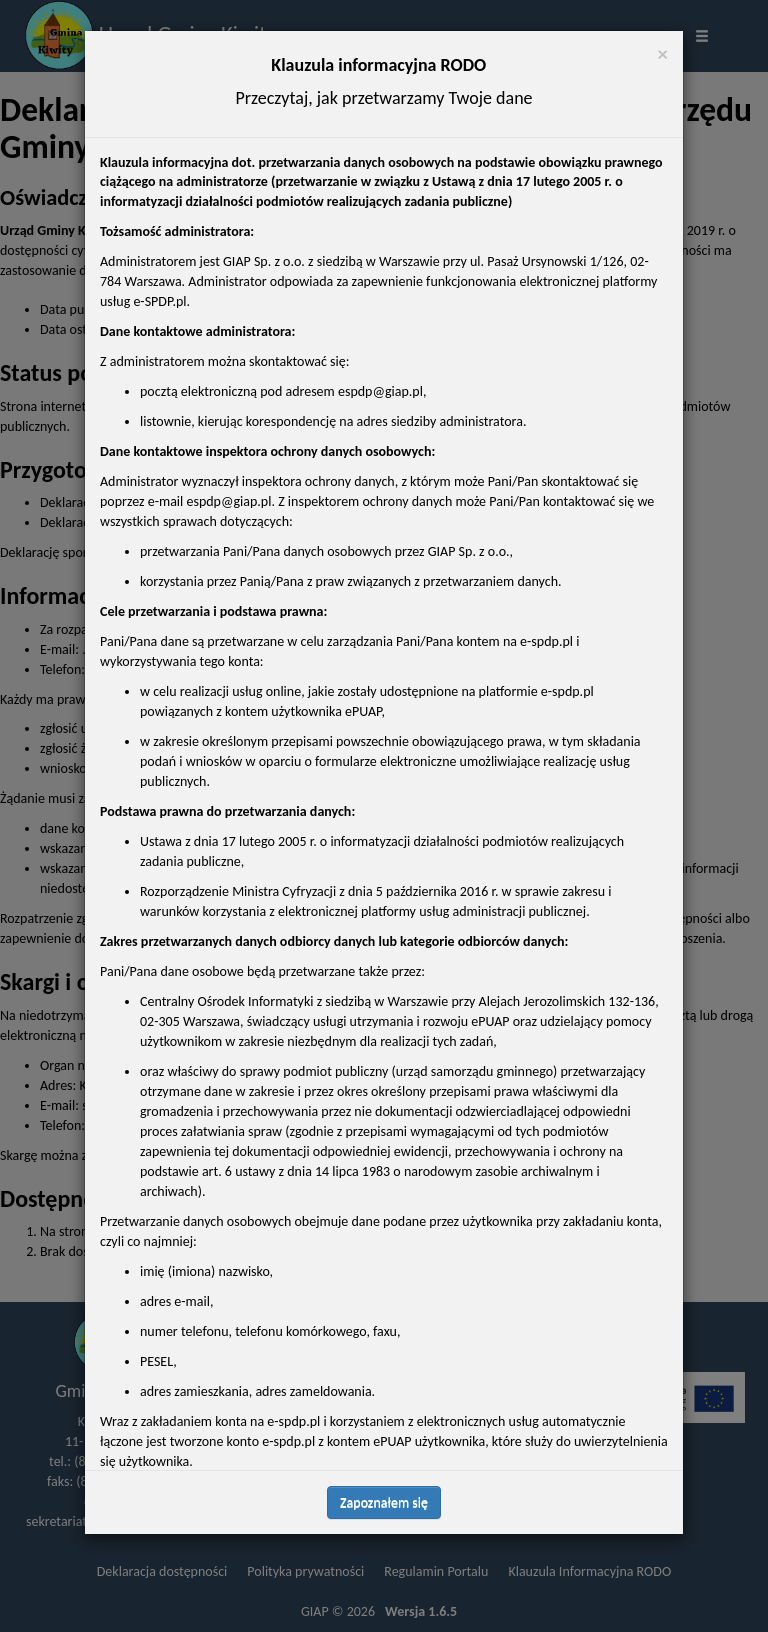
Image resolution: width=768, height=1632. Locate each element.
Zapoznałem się (384, 1502)
